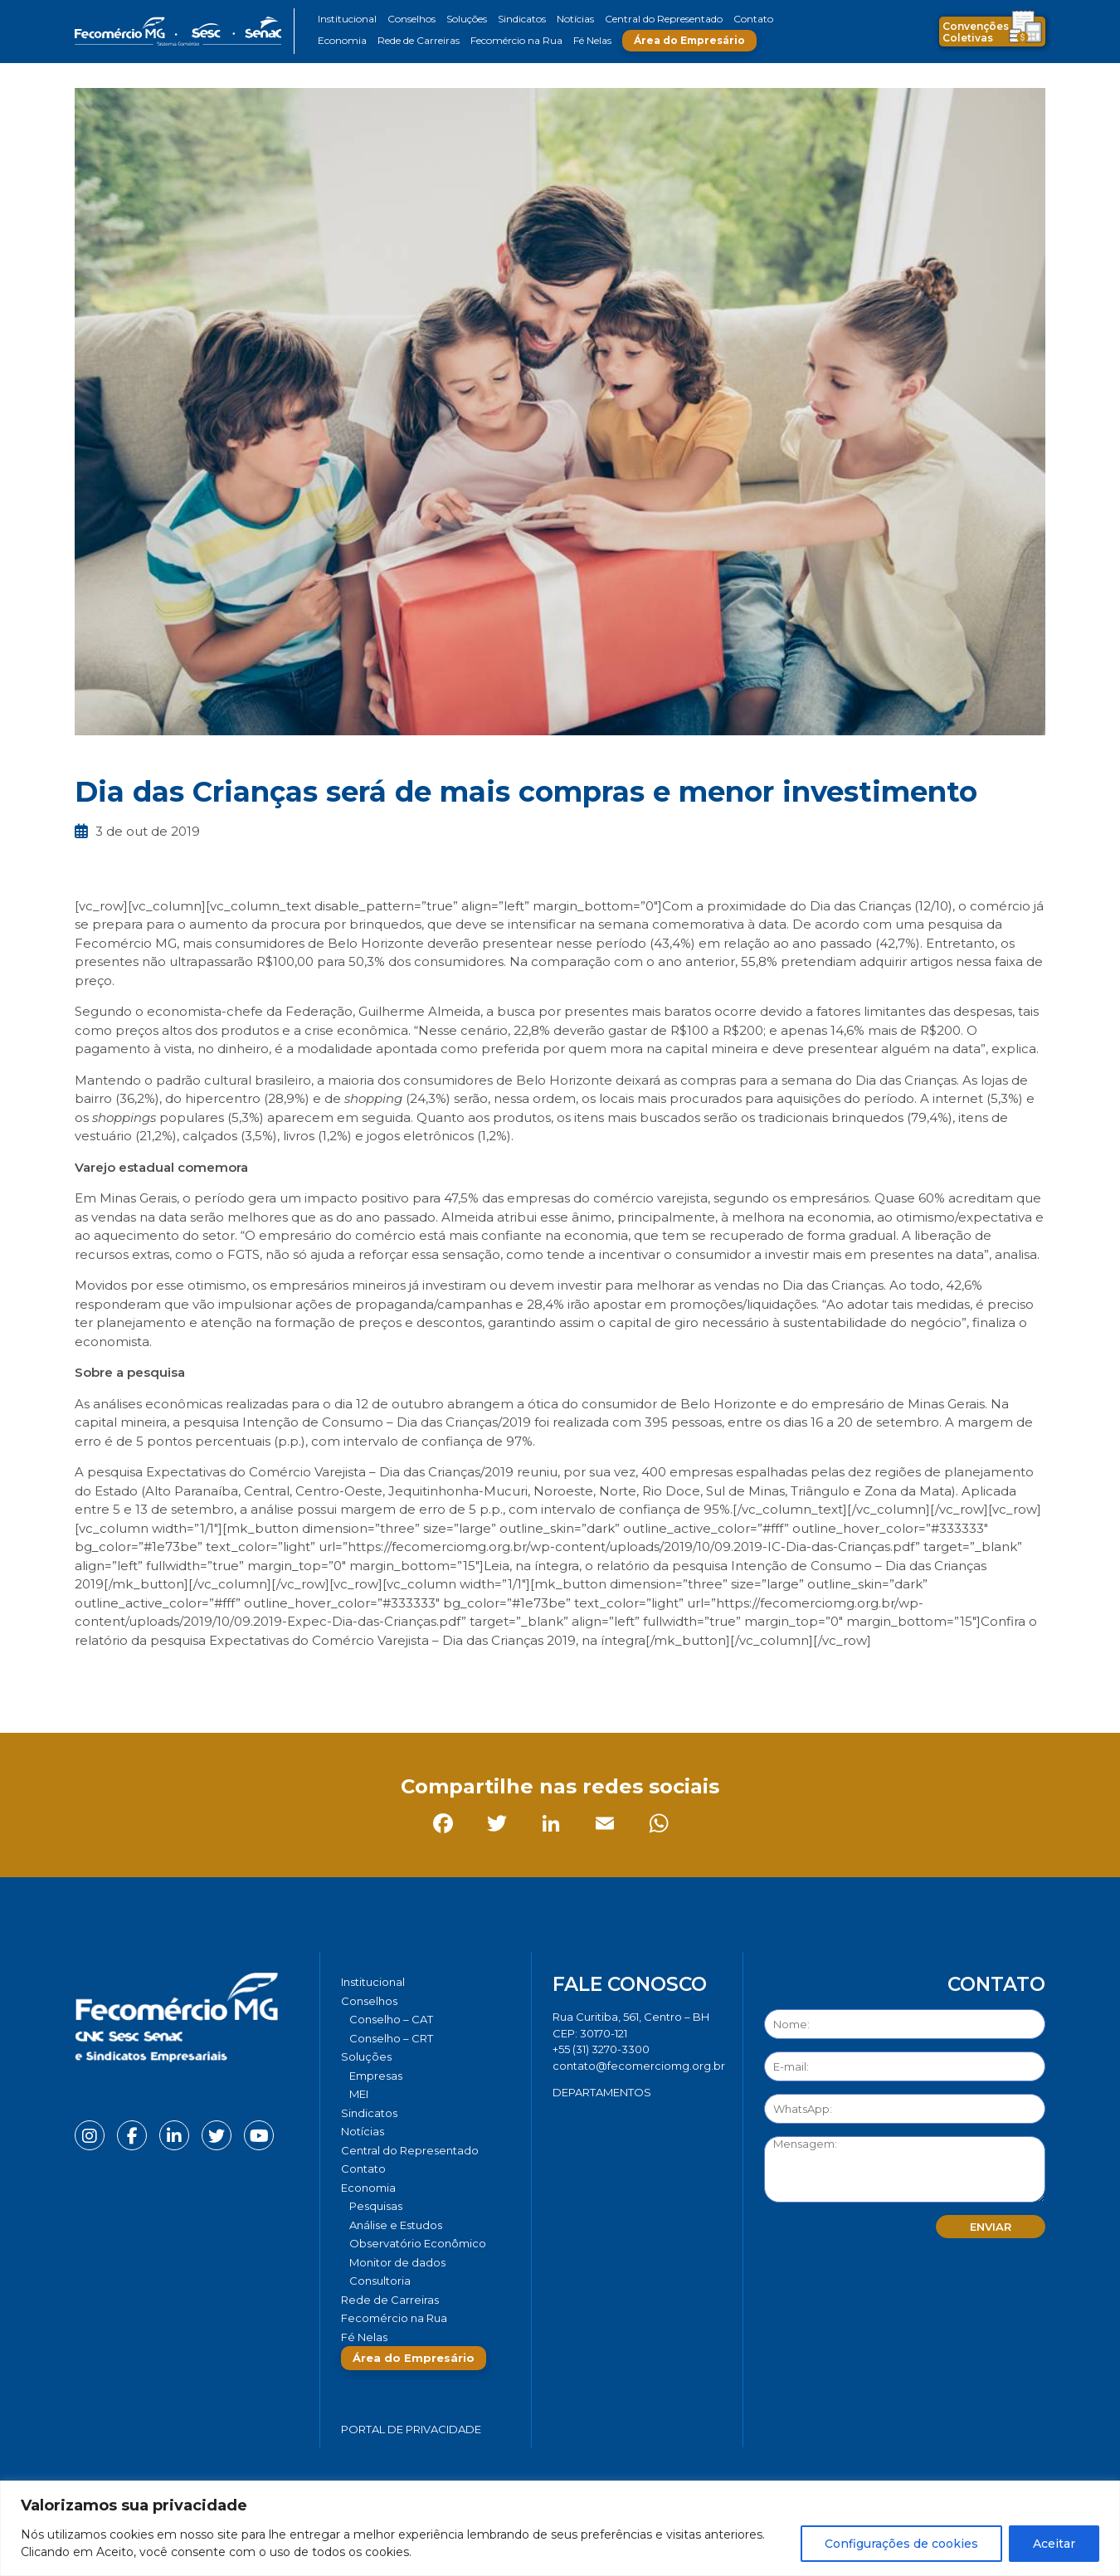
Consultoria (380, 2280)
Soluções (466, 18)
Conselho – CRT (391, 2038)
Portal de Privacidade (411, 2429)
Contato (753, 18)
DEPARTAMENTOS (602, 2092)
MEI (358, 2093)
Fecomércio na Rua (516, 40)
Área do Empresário (689, 40)
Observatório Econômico (417, 2243)
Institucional (347, 18)
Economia (342, 40)
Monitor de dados (397, 2262)
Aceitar (1054, 2543)
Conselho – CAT (391, 2019)
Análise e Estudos (395, 2225)
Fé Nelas (592, 40)
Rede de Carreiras (418, 40)
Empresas (375, 2075)
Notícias (575, 18)
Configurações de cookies (901, 2543)
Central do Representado (664, 18)
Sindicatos (522, 18)
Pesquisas (375, 2206)
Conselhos (411, 18)
